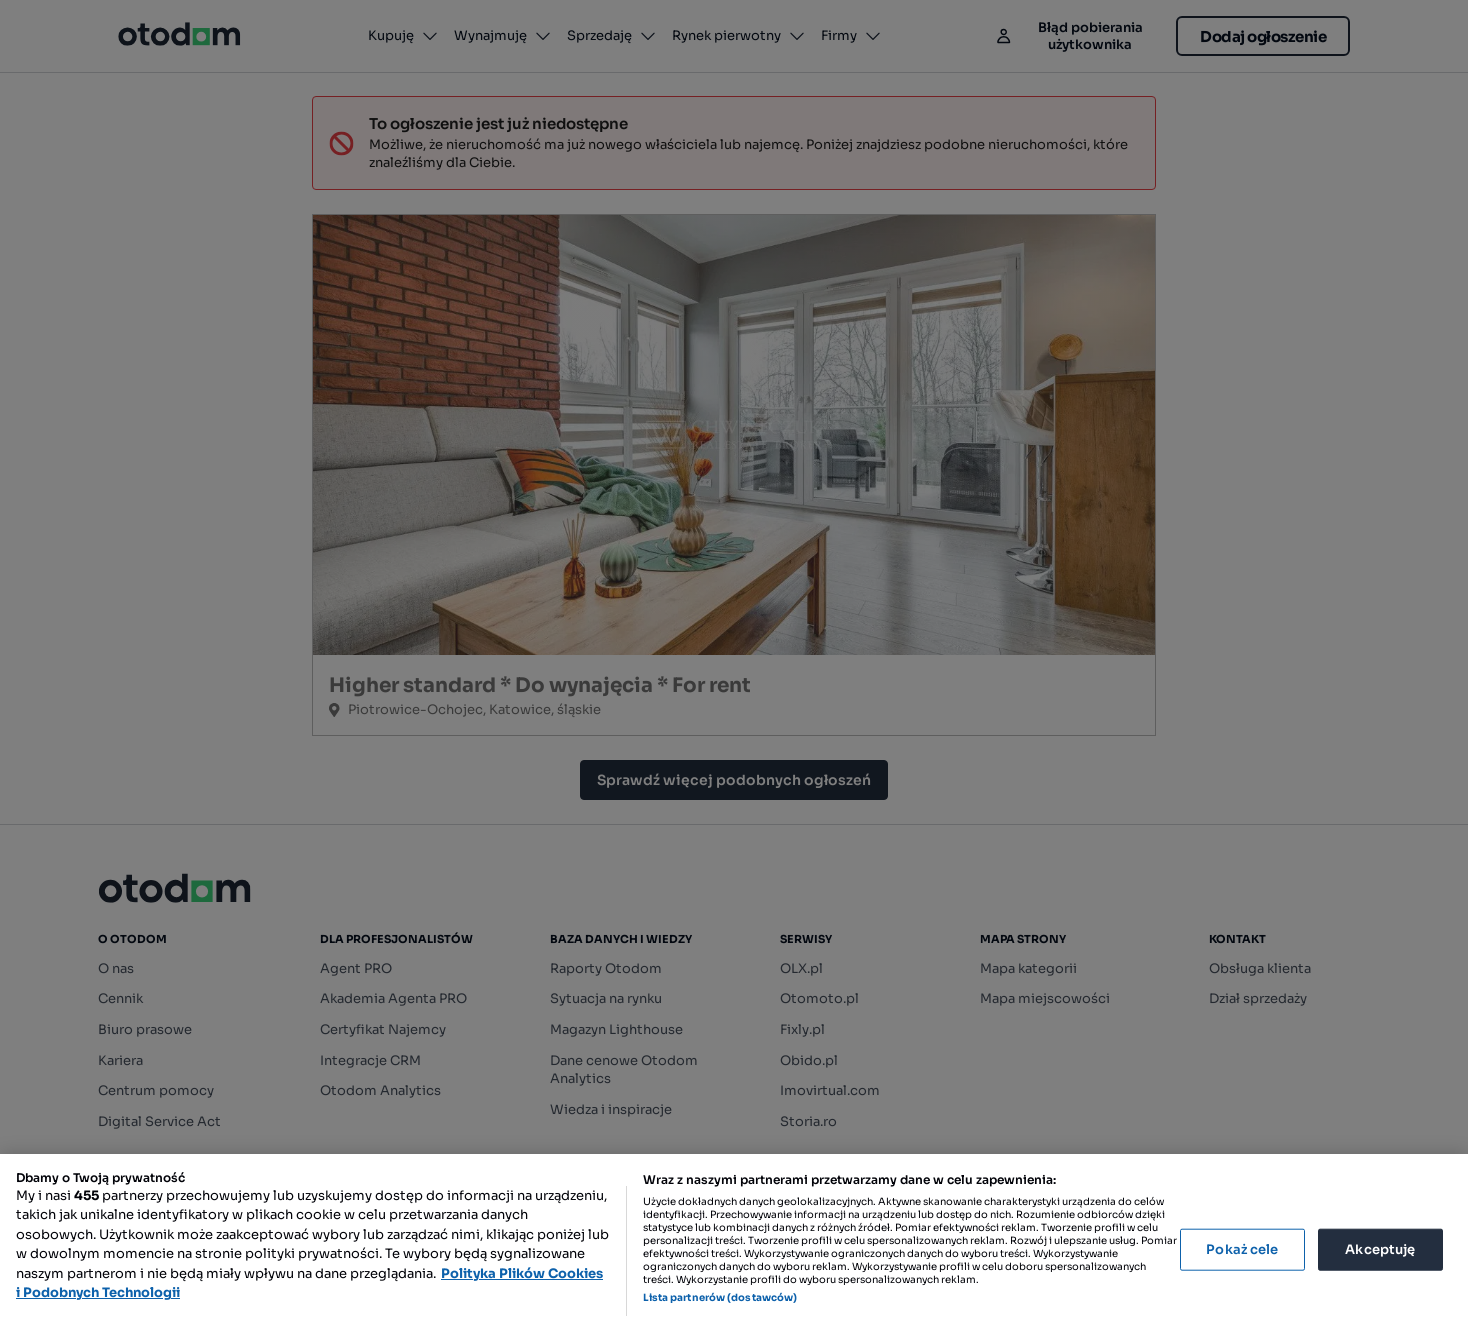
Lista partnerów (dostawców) (720, 1297)
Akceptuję (1380, 1249)
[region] (734, 1243)
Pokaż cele (1242, 1249)
